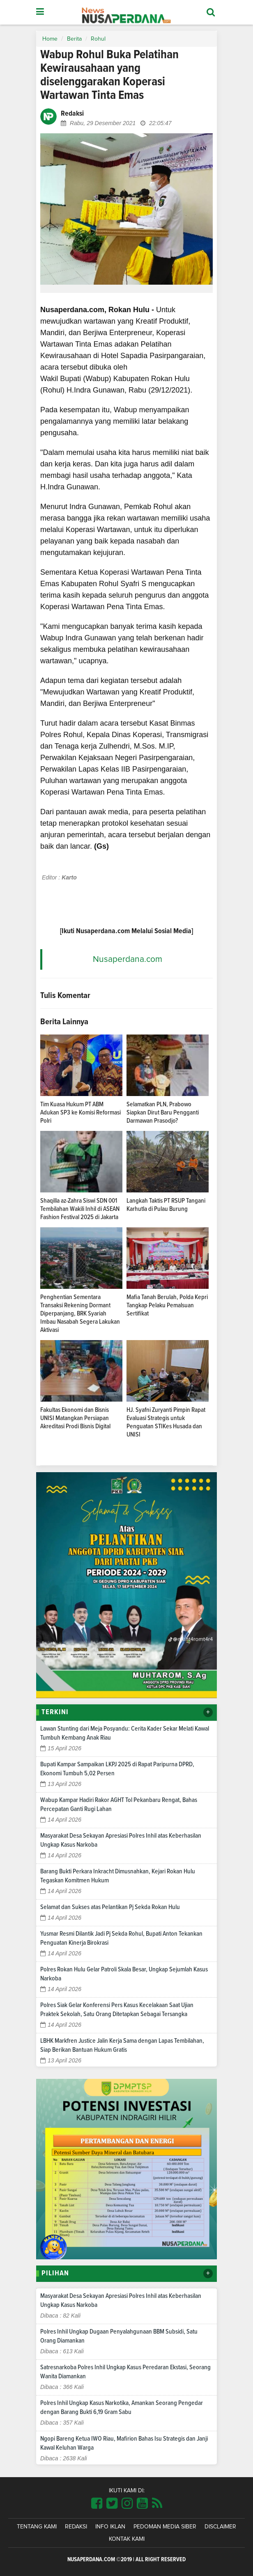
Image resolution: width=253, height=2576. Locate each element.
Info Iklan (110, 2527)
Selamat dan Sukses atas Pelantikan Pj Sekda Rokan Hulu (110, 1907)
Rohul (98, 39)
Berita (74, 39)
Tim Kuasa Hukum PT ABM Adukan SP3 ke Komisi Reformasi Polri (80, 1112)
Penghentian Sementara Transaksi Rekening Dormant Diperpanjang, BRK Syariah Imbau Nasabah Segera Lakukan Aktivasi (80, 1313)
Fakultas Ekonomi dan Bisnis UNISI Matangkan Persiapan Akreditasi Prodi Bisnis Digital (75, 1418)
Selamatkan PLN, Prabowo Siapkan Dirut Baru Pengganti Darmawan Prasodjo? (162, 1112)
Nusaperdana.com (127, 959)
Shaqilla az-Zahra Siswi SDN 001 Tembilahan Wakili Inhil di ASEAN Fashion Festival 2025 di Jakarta (80, 1208)
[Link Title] (96, 2504)
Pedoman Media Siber (164, 2527)
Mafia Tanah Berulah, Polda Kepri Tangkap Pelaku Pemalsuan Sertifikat (167, 1305)
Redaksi (76, 2527)
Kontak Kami (127, 2539)
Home (50, 39)
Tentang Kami (37, 2527)
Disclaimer (220, 2527)
